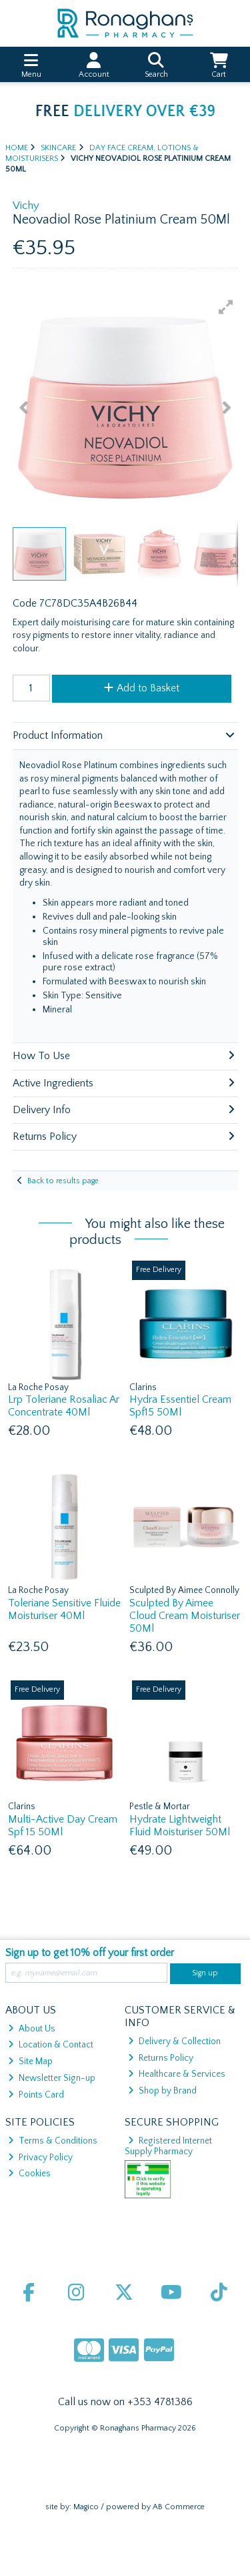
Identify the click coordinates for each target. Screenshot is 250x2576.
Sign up (205, 1973)
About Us (31, 2028)
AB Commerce (179, 2507)
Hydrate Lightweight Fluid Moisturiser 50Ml (179, 1825)
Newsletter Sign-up (51, 2078)
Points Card (36, 2094)
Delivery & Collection (174, 2041)
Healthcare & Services (176, 2074)
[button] (226, 307)
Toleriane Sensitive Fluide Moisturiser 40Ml (64, 1609)
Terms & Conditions (52, 2141)
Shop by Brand (162, 2090)
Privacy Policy (40, 2157)
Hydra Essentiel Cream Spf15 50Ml (180, 1405)
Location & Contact (50, 2044)
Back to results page (63, 1181)
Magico (86, 2507)
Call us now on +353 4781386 (125, 2402)
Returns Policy (160, 2058)
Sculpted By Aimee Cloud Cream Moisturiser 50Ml (184, 1615)
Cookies (29, 2173)
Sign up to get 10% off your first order (89, 1953)
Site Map (30, 2061)
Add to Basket (141, 688)
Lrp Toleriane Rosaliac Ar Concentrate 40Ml (63, 1405)
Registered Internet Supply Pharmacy (168, 2146)
